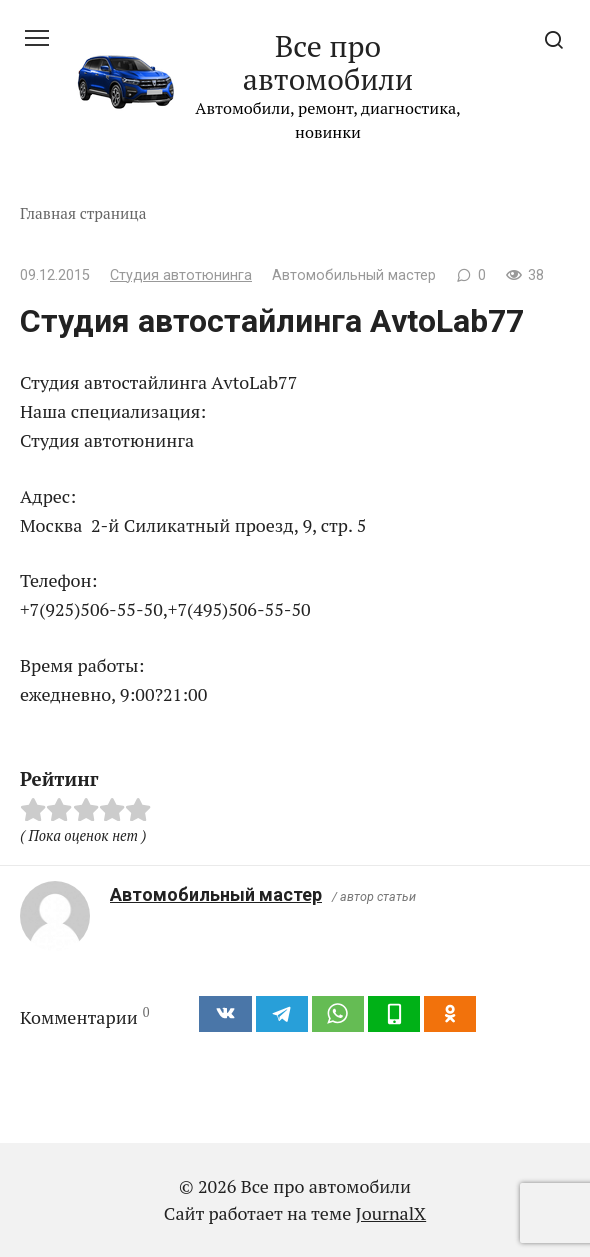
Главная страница (83, 213)
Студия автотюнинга (181, 275)
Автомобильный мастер (216, 894)
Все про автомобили (328, 62)
